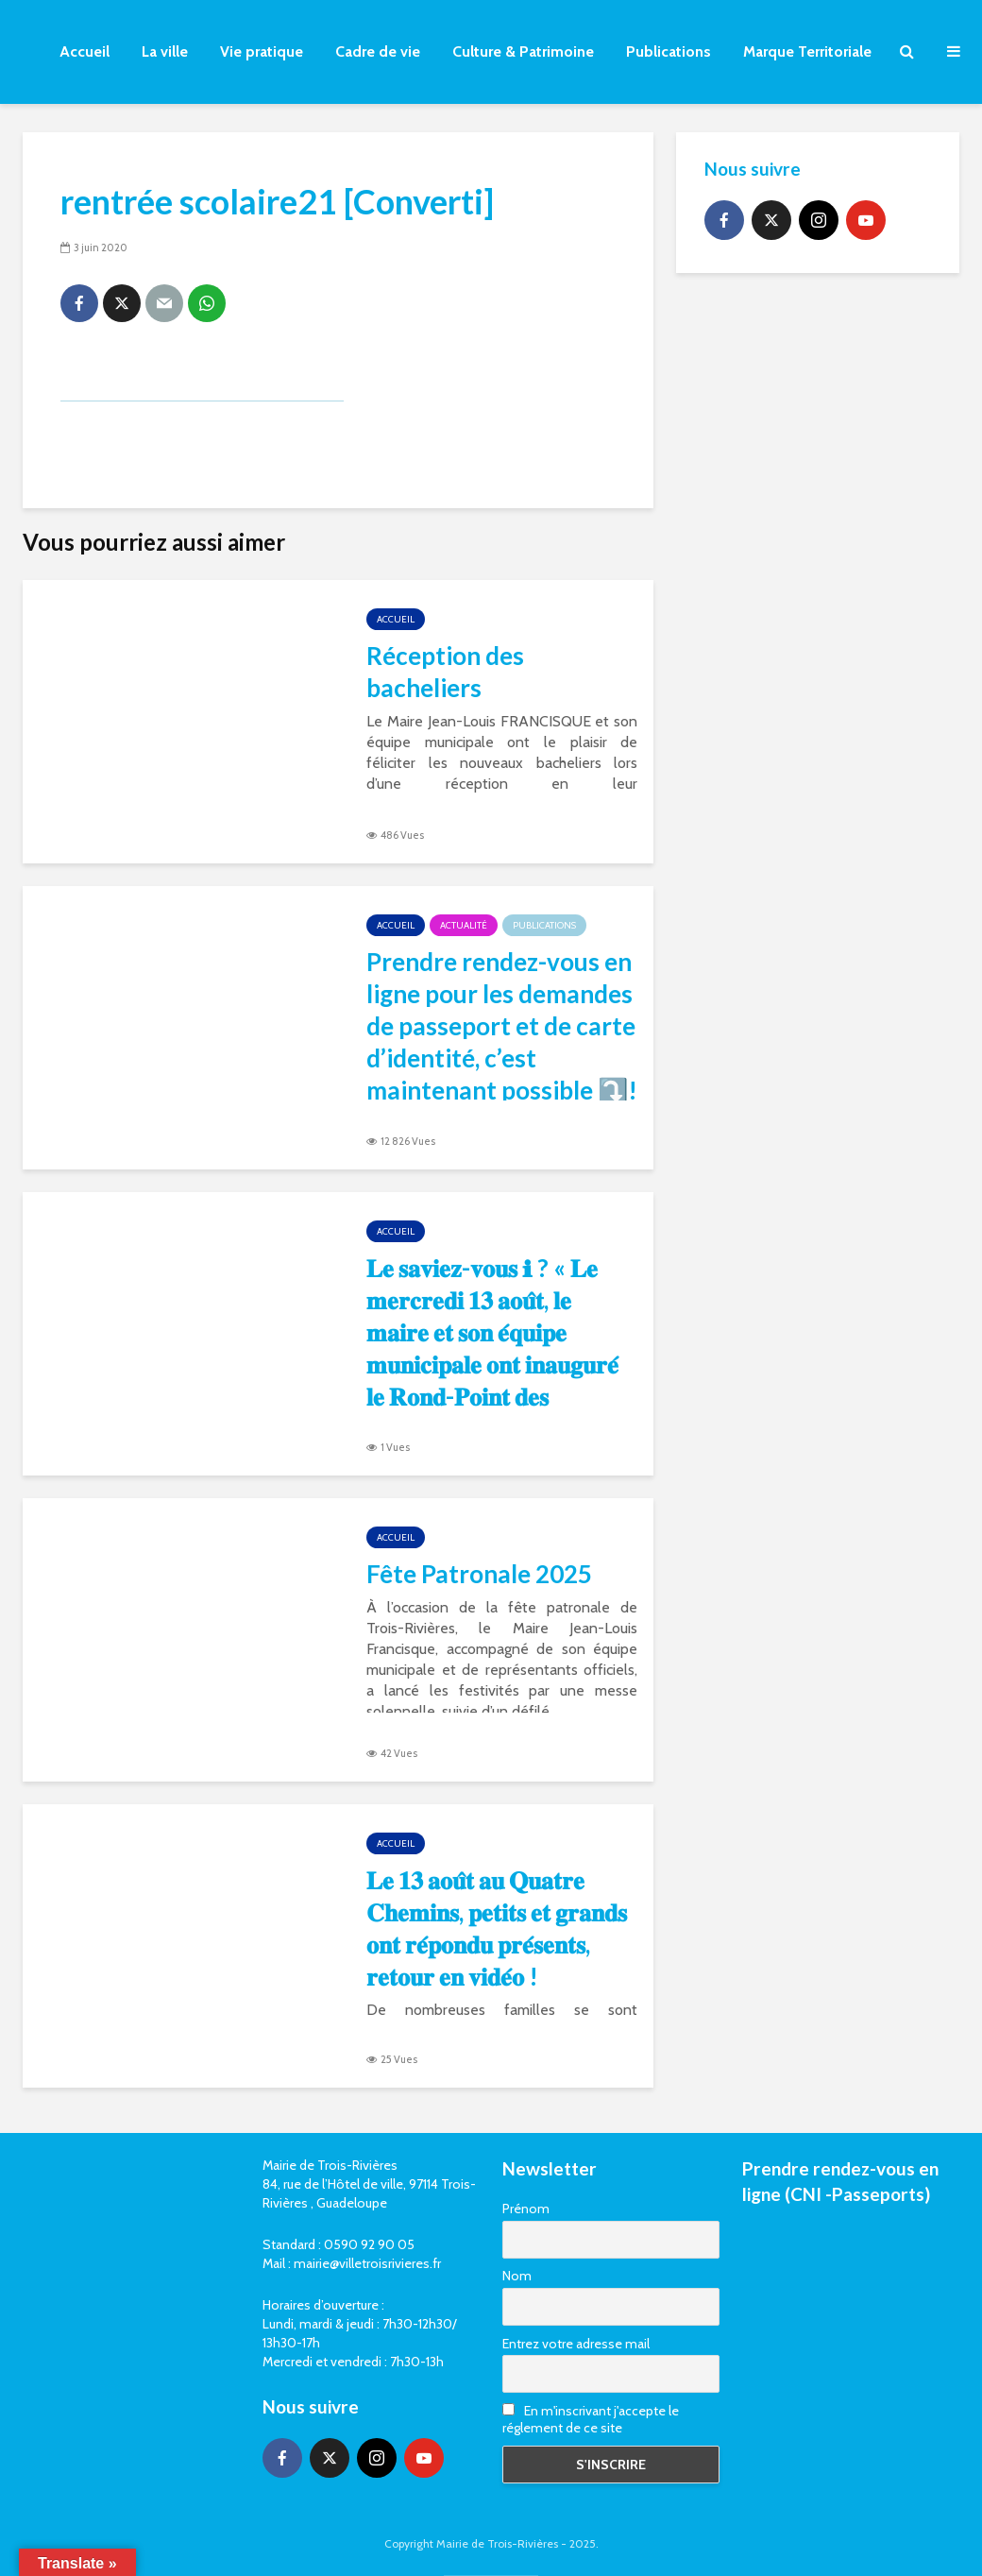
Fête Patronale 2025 (479, 1574)
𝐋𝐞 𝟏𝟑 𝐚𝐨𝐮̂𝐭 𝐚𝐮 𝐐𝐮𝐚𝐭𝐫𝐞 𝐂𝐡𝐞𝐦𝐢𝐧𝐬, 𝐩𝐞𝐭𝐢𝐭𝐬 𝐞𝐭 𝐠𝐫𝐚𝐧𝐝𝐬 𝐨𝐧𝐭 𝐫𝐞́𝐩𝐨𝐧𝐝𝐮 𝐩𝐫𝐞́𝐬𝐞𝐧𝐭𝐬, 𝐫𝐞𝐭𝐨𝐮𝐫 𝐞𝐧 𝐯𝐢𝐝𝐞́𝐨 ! (496, 1928)
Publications (668, 51)
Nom (517, 2275)
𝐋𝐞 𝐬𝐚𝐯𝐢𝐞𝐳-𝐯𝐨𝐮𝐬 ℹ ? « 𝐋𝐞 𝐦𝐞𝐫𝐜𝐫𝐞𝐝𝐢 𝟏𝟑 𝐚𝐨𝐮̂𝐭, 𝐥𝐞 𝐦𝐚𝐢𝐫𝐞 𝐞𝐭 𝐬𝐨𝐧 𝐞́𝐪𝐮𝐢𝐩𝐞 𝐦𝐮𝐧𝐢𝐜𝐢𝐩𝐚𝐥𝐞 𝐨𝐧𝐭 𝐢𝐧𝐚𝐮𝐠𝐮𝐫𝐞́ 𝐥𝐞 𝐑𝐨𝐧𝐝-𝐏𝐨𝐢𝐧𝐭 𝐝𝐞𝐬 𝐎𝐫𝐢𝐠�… (492, 1364)
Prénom (526, 2208)
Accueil (84, 51)
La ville (165, 51)
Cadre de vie (377, 51)
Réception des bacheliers (445, 671)
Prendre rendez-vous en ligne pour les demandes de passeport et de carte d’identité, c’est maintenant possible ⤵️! (501, 1026)
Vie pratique (261, 51)
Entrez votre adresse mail (576, 2343)
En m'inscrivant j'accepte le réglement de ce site (590, 2419)
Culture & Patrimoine (523, 51)
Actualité (463, 925)
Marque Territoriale (807, 51)
